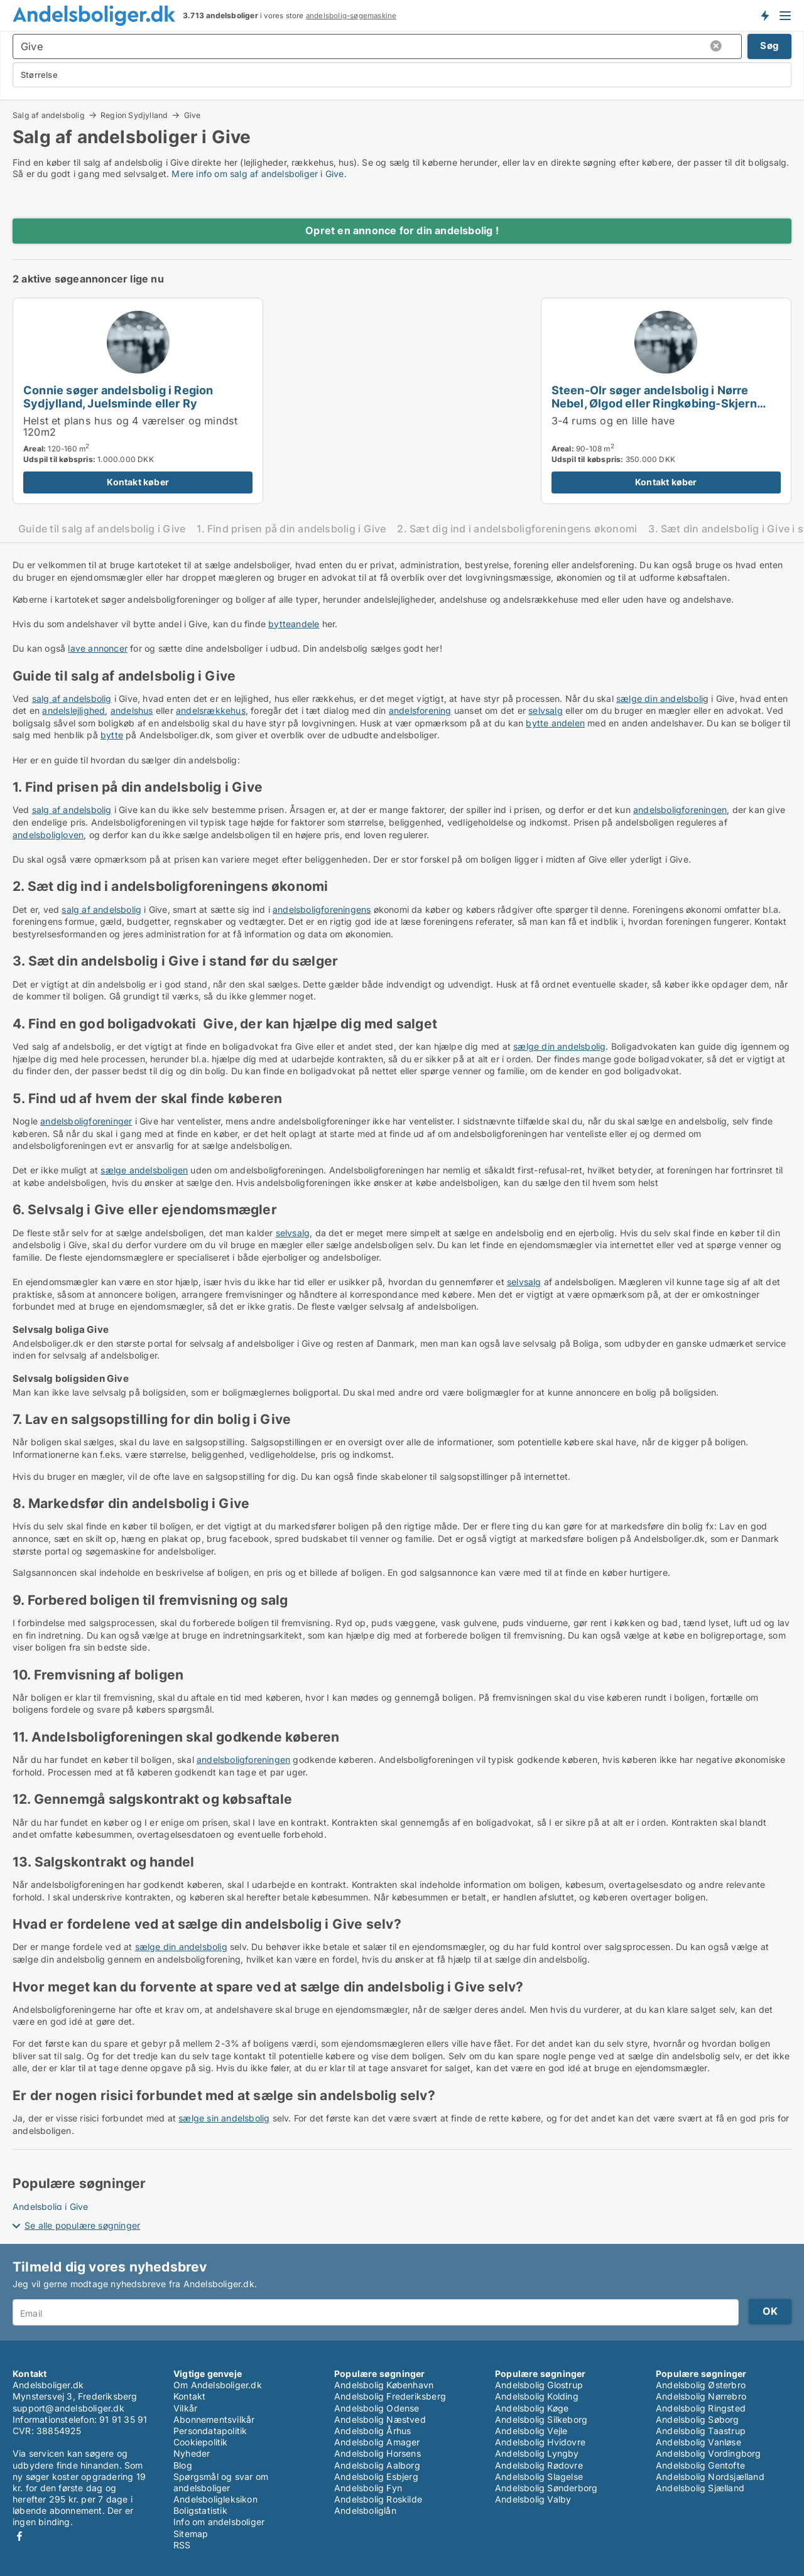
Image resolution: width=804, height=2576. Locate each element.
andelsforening (420, 710)
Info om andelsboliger (218, 2521)
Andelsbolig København (383, 2384)
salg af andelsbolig (72, 698)
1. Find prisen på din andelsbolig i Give (291, 529)
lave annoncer (98, 648)
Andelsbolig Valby (533, 2499)
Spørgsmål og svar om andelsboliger (220, 2482)
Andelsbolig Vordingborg (708, 2453)
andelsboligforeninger (86, 1121)
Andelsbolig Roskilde (378, 2499)
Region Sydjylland (134, 114)
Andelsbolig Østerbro (701, 2384)
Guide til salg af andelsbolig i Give (101, 529)
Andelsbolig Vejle (531, 2430)
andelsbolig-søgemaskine (351, 15)
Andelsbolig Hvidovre (540, 2442)
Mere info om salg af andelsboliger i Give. (258, 173)
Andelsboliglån (365, 2510)
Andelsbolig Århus (372, 2430)
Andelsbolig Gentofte (700, 2465)
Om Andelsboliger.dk (217, 2384)
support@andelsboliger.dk (68, 2408)
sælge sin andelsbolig (223, 2118)
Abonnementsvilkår (213, 2419)
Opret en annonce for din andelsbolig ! (402, 230)
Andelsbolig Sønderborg (546, 2487)
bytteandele (293, 623)
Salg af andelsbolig (49, 114)
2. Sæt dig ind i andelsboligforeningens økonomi (517, 529)
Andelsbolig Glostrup (539, 2384)
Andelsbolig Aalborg (377, 2465)
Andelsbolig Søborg (697, 2419)
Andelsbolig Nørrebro (701, 2396)
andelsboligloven (48, 834)
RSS (182, 2545)
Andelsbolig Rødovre (539, 2465)
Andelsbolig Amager (377, 2442)
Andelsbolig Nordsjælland (710, 2476)
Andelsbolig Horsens (377, 2453)
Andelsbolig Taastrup (701, 2430)
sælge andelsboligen (144, 1170)
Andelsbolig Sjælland (700, 2487)
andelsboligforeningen (680, 809)
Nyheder (191, 2453)
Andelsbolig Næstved (380, 2419)
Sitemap (190, 2533)
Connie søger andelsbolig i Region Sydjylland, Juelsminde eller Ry (118, 396)
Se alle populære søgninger (82, 2225)
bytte (111, 735)
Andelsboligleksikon (215, 2499)
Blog (182, 2465)
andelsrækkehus (211, 710)
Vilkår (185, 2408)
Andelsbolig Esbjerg (376, 2476)
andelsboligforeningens (322, 909)
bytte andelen (555, 723)
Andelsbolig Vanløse (698, 2442)
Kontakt (189, 2396)
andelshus (132, 710)
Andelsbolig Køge (531, 2408)
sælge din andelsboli (659, 698)
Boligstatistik (200, 2510)
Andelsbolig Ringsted (701, 2408)
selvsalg (545, 710)
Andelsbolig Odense (377, 2408)
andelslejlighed (73, 710)
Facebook (19, 2536)
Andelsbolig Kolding (537, 2396)
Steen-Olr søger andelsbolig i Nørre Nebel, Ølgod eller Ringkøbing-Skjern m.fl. (654, 403)
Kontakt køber (138, 482)
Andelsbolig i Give (51, 2206)
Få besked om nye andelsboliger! (764, 15)
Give (192, 115)
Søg (769, 45)
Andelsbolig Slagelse (539, 2476)
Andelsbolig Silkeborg (541, 2419)
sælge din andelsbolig (559, 1046)
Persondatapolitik (210, 2430)
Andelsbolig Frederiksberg (390, 2396)
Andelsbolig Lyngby (537, 2453)
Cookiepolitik (200, 2442)
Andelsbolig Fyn (368, 2487)
